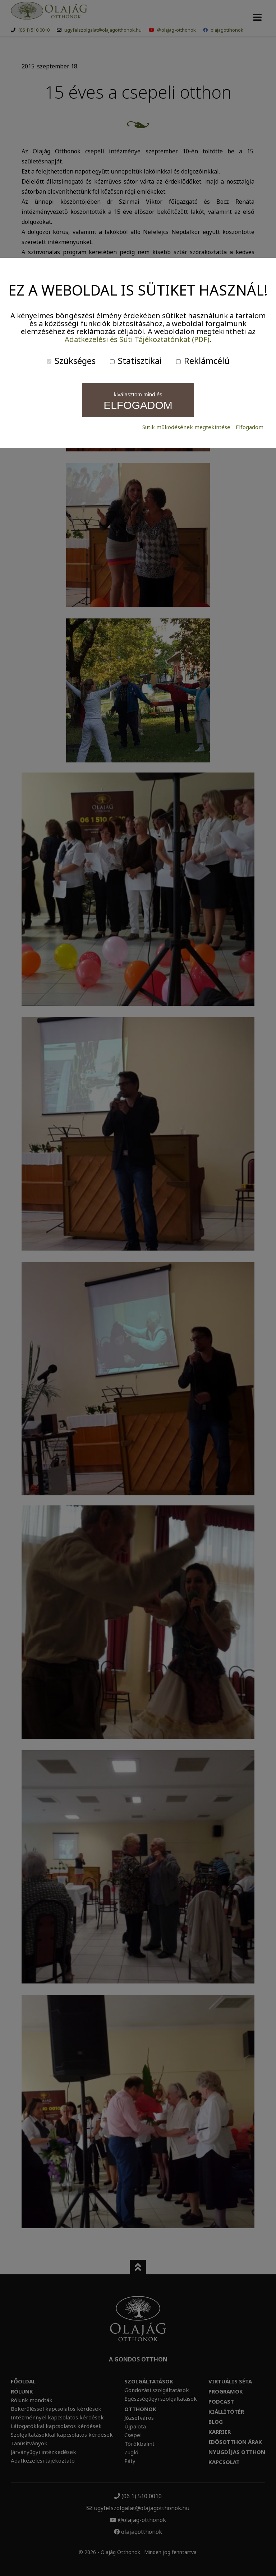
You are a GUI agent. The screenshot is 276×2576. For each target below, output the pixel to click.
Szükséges (71, 360)
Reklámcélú (203, 360)
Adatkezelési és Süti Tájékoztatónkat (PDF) (137, 339)
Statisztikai (136, 360)
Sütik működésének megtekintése (186, 427)
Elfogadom (249, 427)
